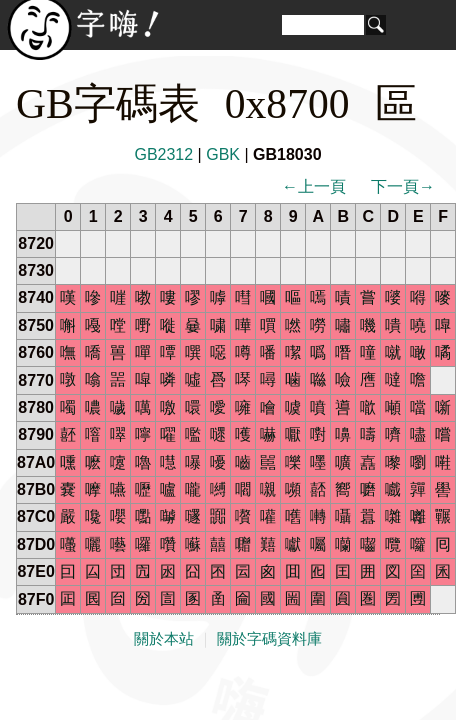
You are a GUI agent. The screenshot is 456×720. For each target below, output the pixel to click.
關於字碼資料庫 (269, 639)
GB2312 (163, 154)
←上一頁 (314, 186)
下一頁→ (403, 186)
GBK (223, 154)
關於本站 (164, 639)
